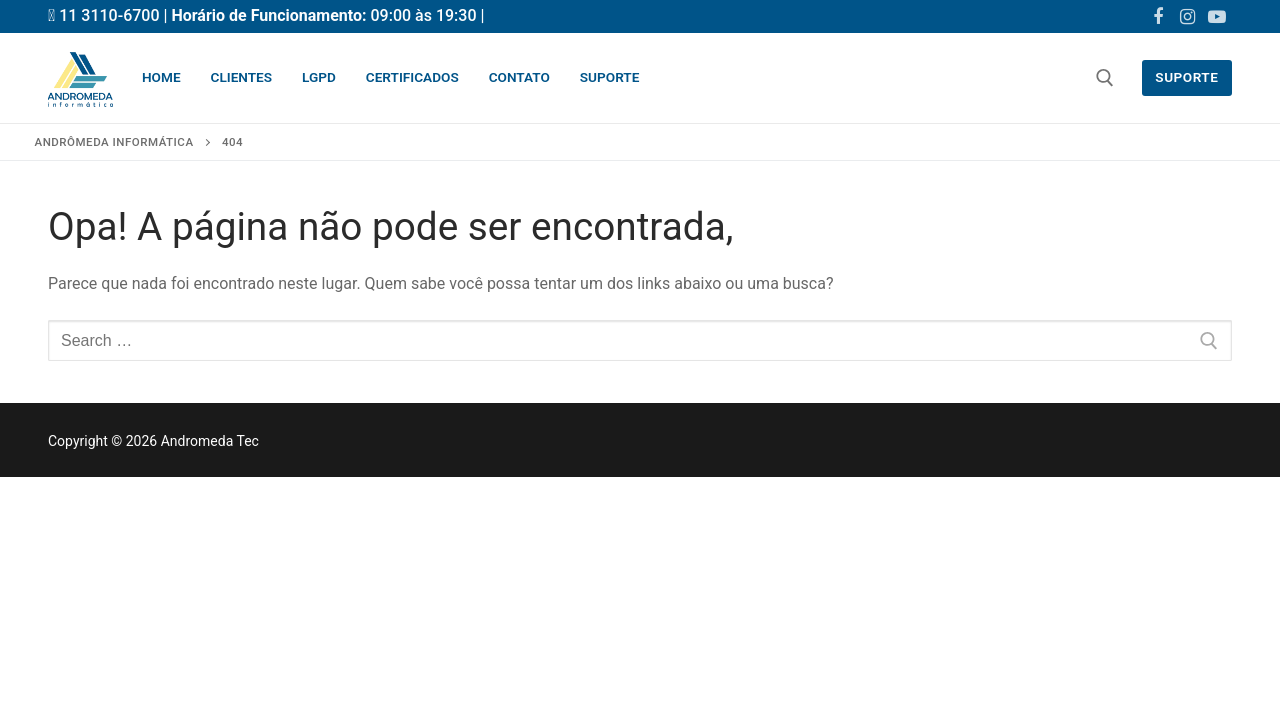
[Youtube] (1217, 17)
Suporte (1186, 77)
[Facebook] (1158, 17)
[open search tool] (1105, 78)
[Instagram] (1188, 17)
